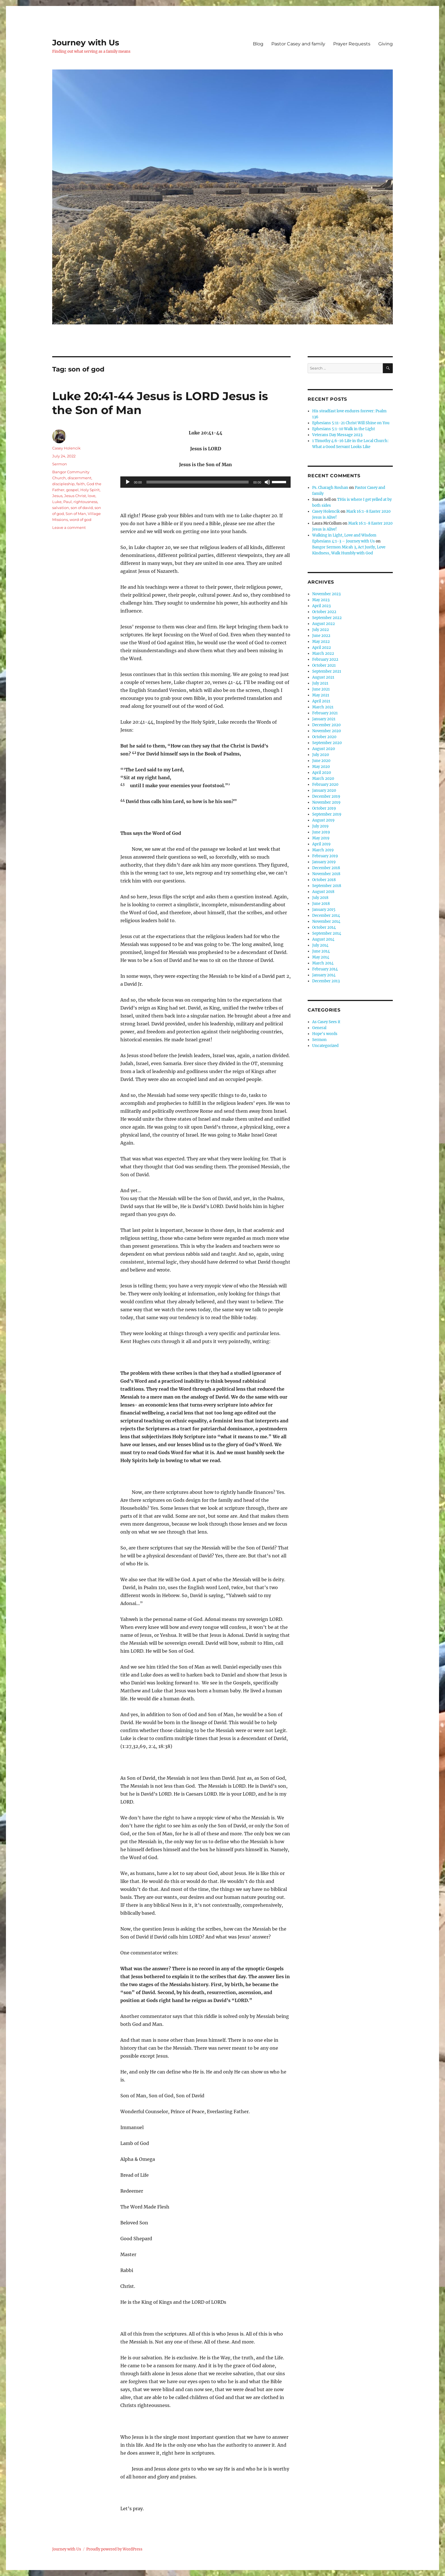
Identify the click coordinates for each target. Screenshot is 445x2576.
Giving (385, 44)
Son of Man (76, 513)
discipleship (63, 484)
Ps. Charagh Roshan (330, 487)
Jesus (57, 495)
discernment (79, 478)
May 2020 (321, 766)
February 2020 (325, 784)
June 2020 (321, 760)
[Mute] (267, 482)
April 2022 (321, 647)
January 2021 (323, 719)
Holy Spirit (90, 489)
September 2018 (326, 885)
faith (80, 484)
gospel (72, 489)
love (91, 495)
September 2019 (326, 814)
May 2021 (320, 695)
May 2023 (320, 599)
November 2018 (326, 873)
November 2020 (326, 731)
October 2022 (324, 611)
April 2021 (321, 701)
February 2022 (325, 659)
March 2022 (323, 653)
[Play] (128, 482)
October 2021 (324, 665)
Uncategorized (325, 1045)
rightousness (85, 501)
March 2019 (323, 850)
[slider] (197, 482)
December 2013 (326, 981)
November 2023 (326, 594)
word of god (80, 519)
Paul (67, 501)
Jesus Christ (75, 495)
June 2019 (321, 832)
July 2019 (320, 826)
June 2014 (321, 951)
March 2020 (323, 778)
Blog (258, 44)
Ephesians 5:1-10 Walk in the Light (343, 428)
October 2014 (324, 927)
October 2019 (324, 808)
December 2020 (326, 725)
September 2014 (326, 933)
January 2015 (323, 909)
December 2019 (326, 796)
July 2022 (320, 629)
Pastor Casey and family (298, 44)
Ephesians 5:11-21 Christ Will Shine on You (350, 423)
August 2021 (323, 677)
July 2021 (320, 683)
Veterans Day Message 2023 (337, 434)
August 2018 (323, 891)
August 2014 (323, 939)
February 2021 (325, 713)
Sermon (59, 464)
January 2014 (323, 975)
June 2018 (321, 903)
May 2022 (321, 641)
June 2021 (321, 689)
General (319, 1027)
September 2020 (327, 742)
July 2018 (320, 897)
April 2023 (321, 605)
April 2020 (321, 772)
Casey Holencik (66, 448)
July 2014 (320, 945)
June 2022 (321, 635)
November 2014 (326, 921)
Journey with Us (85, 42)
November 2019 (326, 802)
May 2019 (320, 838)
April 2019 (321, 844)
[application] (205, 482)
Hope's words (324, 1033)
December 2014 (326, 915)
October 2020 (324, 736)
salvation (60, 507)
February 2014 (325, 969)
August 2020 (323, 748)
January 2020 (324, 790)
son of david (82, 507)
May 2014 (320, 957)
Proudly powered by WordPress (114, 2549)
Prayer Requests (351, 44)
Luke (57, 501)
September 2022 (327, 617)
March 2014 (322, 963)
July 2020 (320, 754)
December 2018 (326, 867)
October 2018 (324, 879)
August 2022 (323, 623)
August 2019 (323, 820)
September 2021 (326, 671)
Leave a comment (69, 527)
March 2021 (322, 707)
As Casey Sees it (326, 1021)
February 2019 (325, 856)
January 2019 (324, 862)
